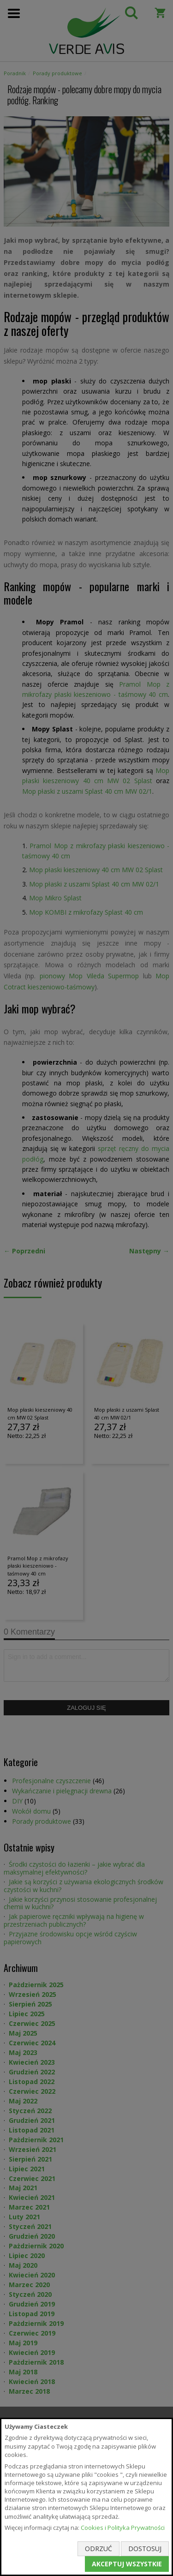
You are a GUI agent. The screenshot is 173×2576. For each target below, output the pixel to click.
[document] (86, 2497)
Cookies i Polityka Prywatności (123, 2527)
